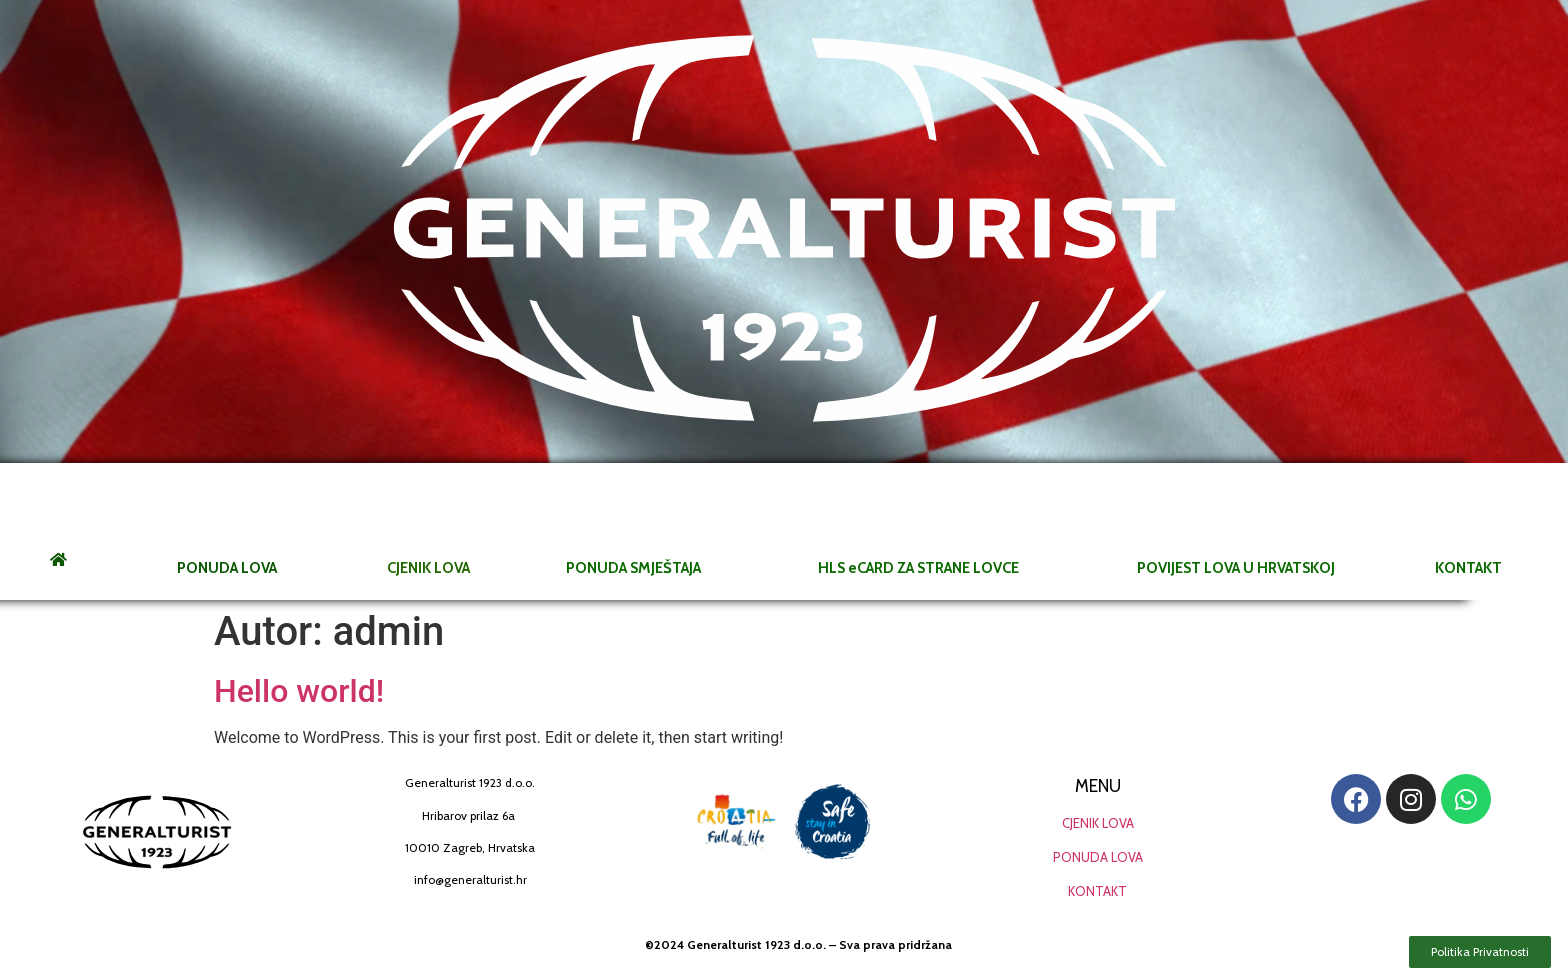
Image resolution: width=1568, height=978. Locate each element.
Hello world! (299, 691)
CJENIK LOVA (1098, 823)
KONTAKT (1097, 891)
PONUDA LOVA (1098, 857)
